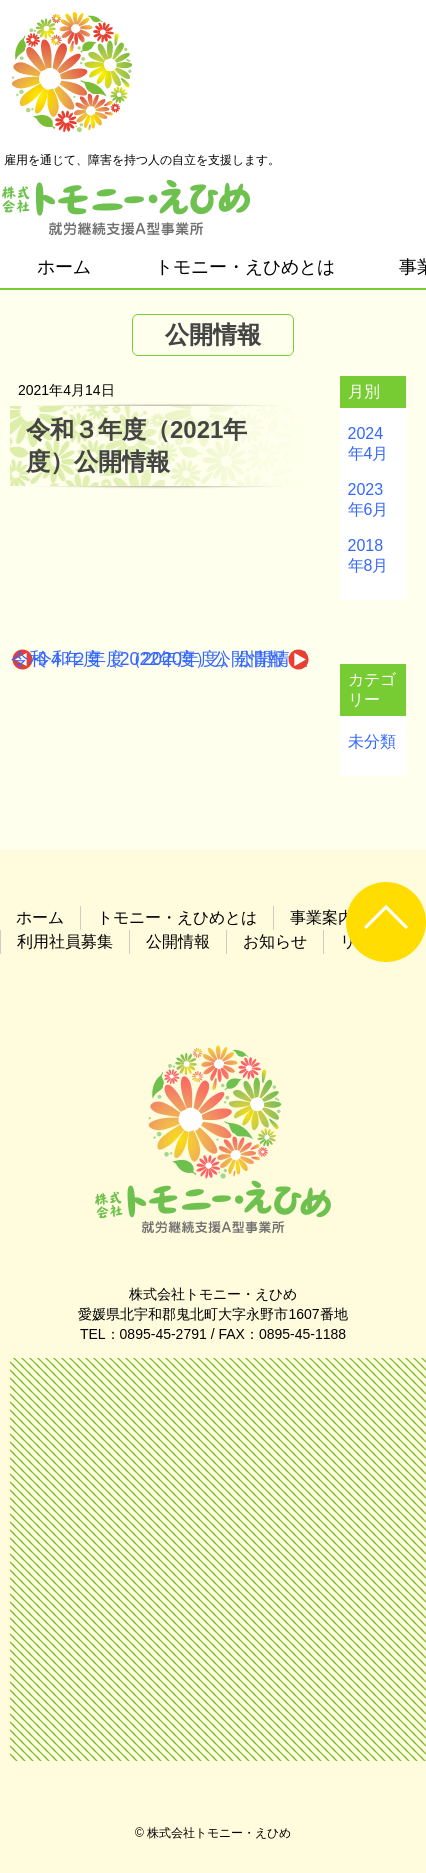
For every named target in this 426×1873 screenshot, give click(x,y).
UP (386, 922)
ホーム (64, 267)
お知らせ (275, 941)
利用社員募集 (65, 941)
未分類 (372, 741)
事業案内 (322, 917)
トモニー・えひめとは (245, 267)
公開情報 (178, 941)
